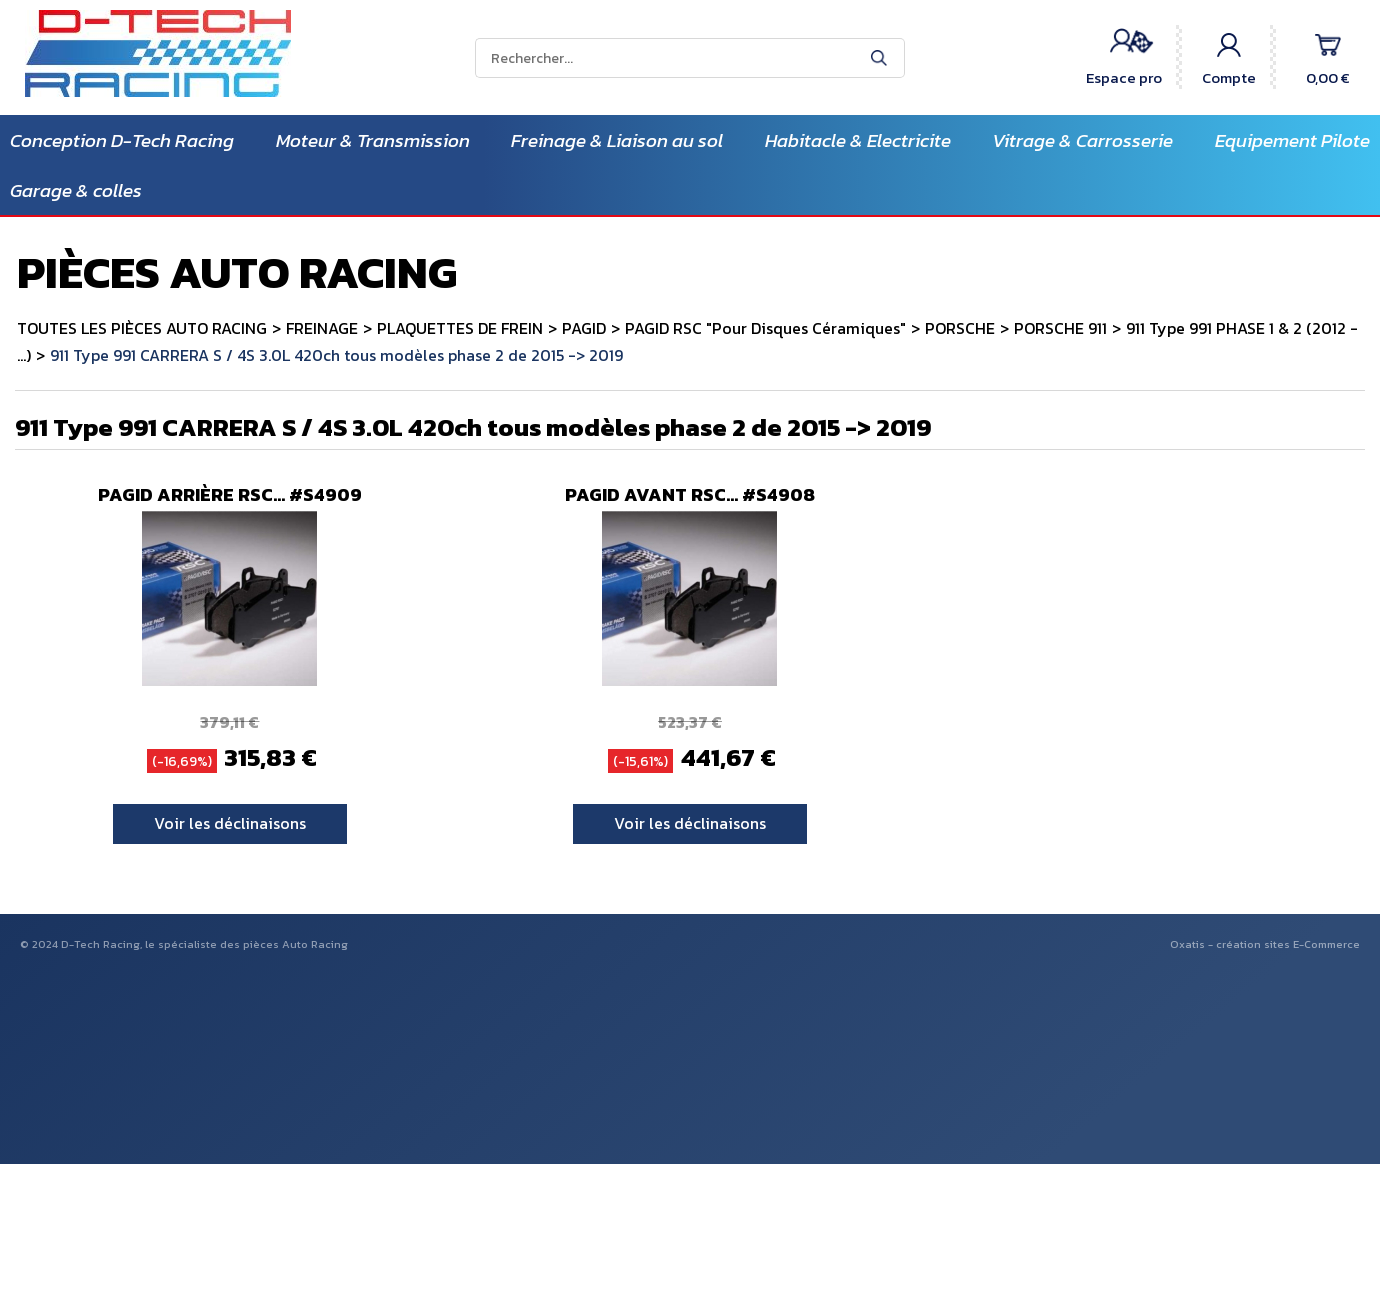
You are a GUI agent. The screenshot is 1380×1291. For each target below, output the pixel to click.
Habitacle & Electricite (858, 140)
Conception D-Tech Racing (122, 140)
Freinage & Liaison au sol (617, 140)
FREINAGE (322, 328)
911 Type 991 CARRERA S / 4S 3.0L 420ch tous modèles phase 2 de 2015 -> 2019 (336, 355)
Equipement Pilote (1292, 140)
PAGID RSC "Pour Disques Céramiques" (765, 328)
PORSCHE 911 (1060, 328)
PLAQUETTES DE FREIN (460, 328)
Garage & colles (76, 190)
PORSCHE (960, 328)
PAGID (584, 328)
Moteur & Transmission (373, 140)
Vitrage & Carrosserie (1082, 140)
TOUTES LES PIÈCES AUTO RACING (142, 328)
